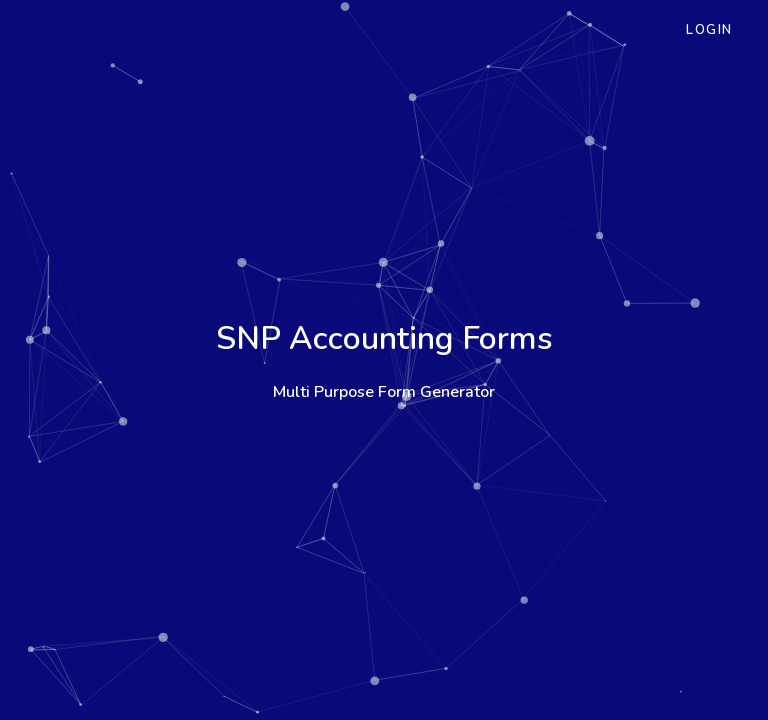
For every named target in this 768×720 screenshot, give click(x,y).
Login (709, 30)
